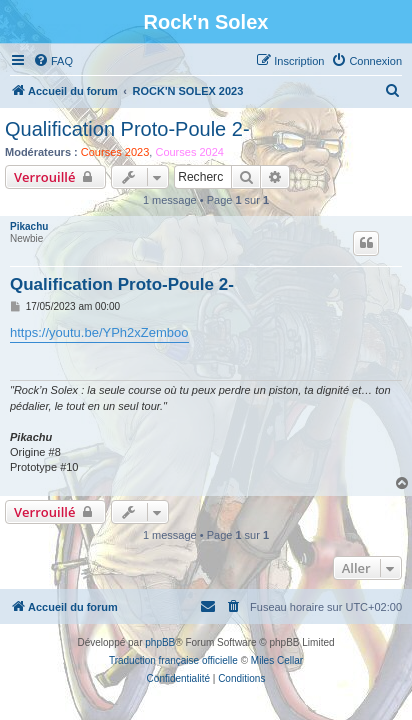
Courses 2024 (189, 152)
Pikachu (29, 226)
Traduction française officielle (173, 660)
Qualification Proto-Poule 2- (127, 129)
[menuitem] (53, 61)
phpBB (160, 642)
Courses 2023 (115, 152)
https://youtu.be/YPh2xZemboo (99, 332)
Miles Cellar (277, 660)
